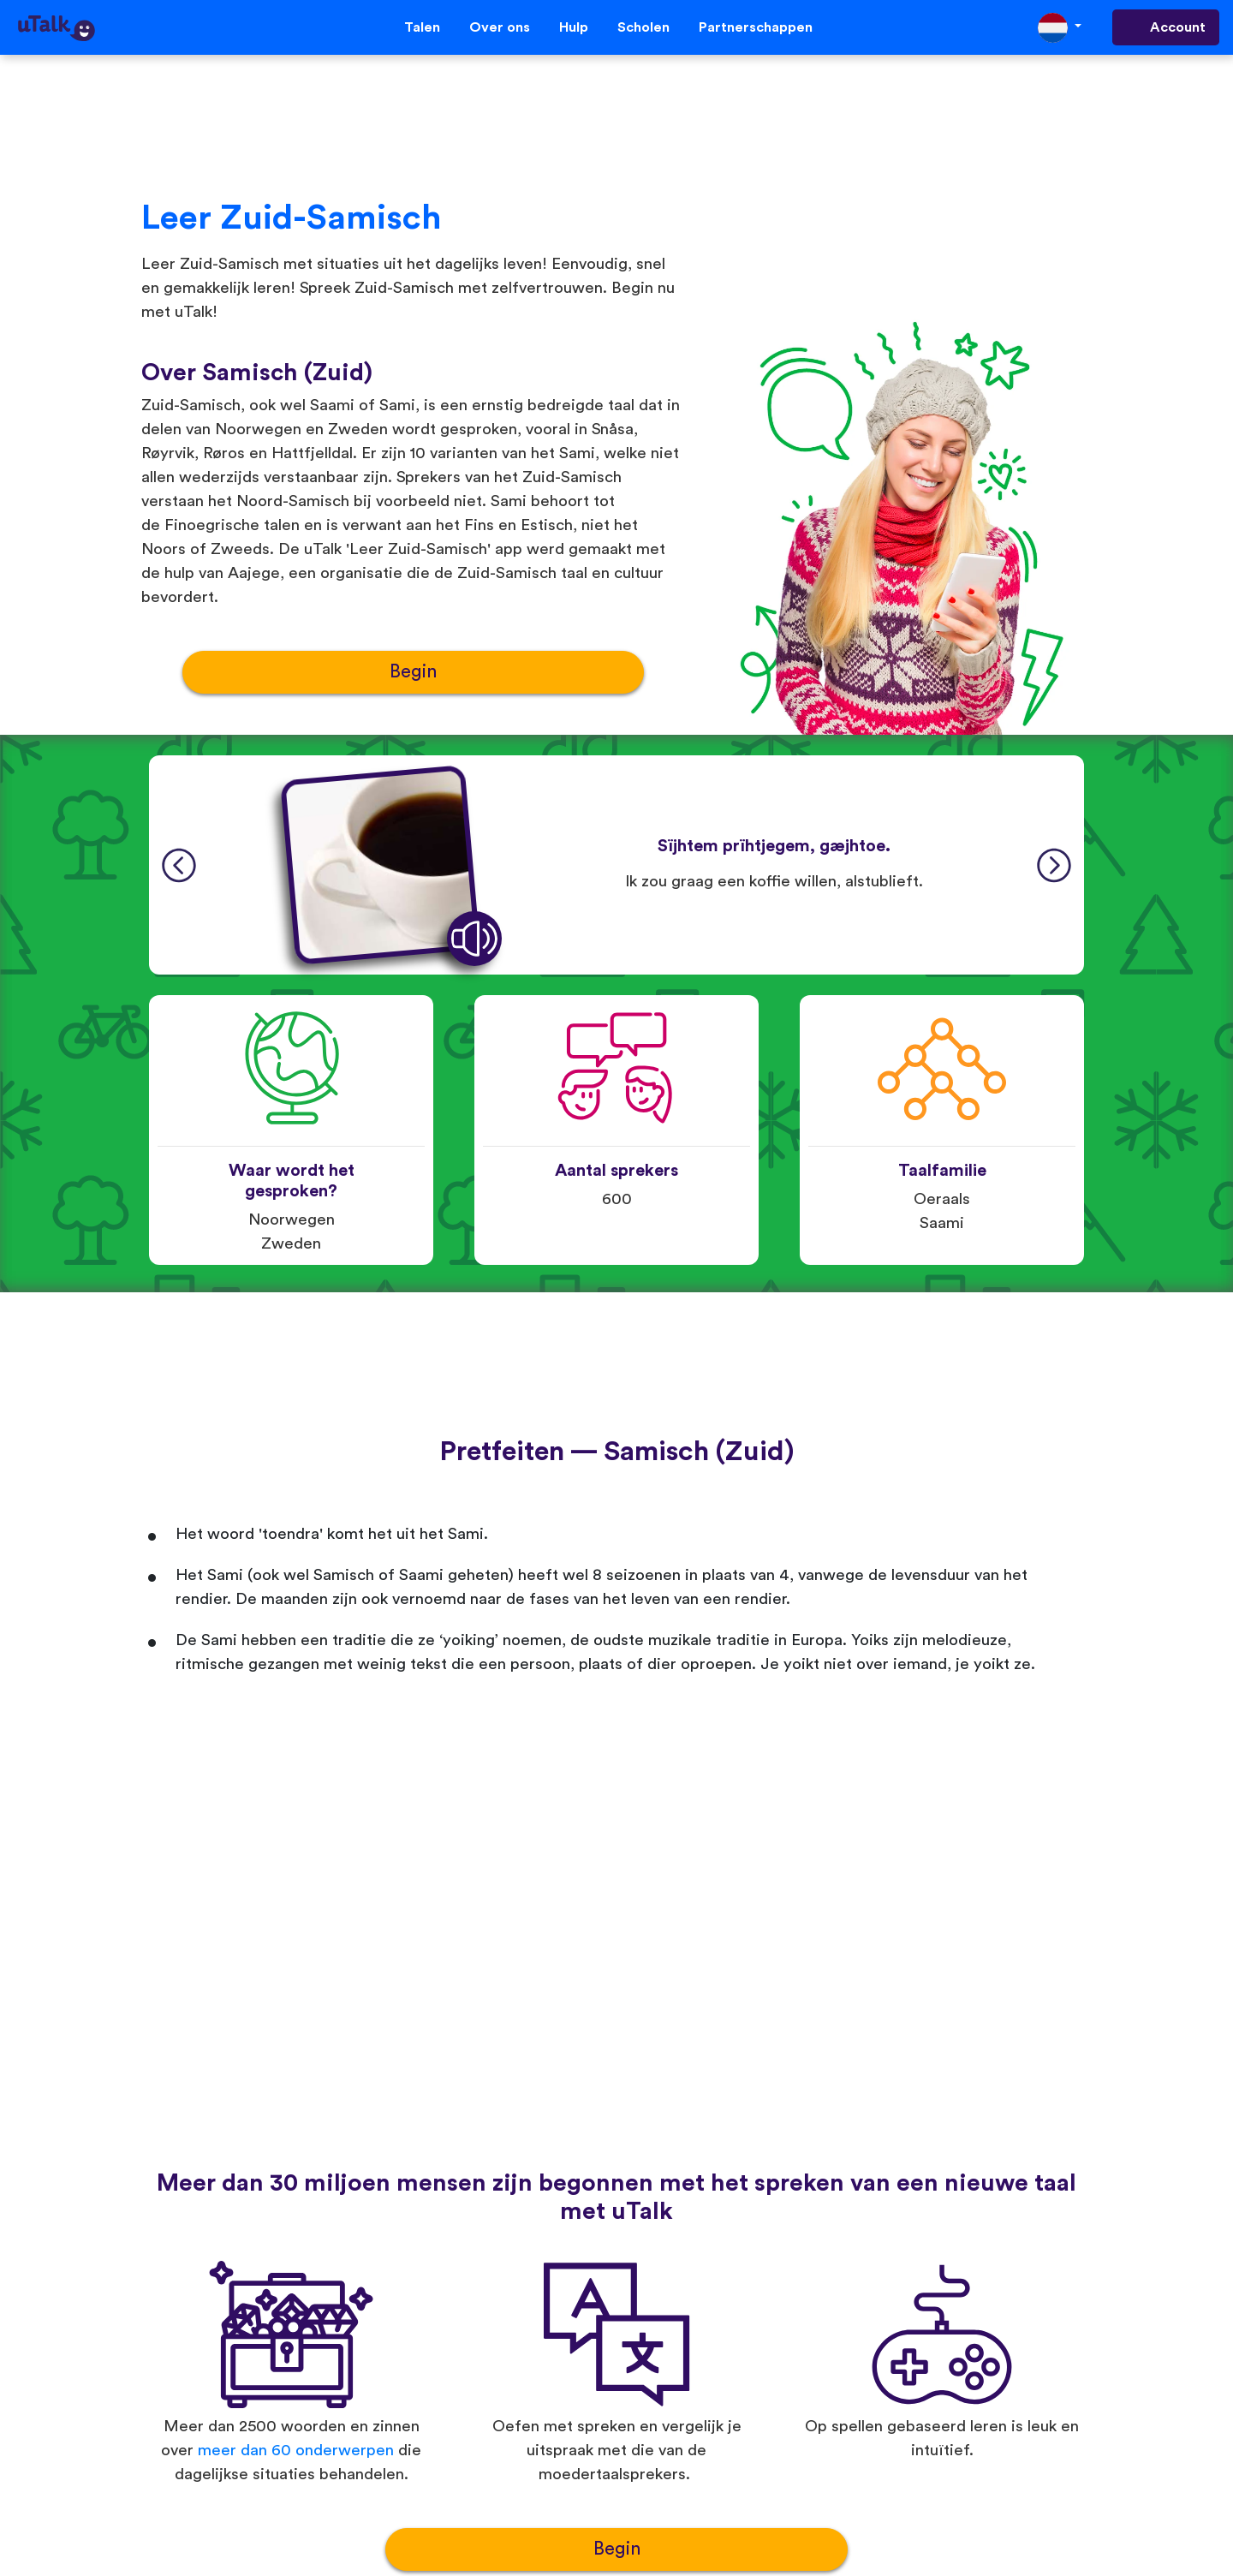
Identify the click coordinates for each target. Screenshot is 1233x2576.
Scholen (643, 27)
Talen (422, 27)
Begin (413, 672)
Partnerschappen (756, 27)
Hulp (573, 27)
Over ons (499, 27)
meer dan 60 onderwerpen (296, 2450)
